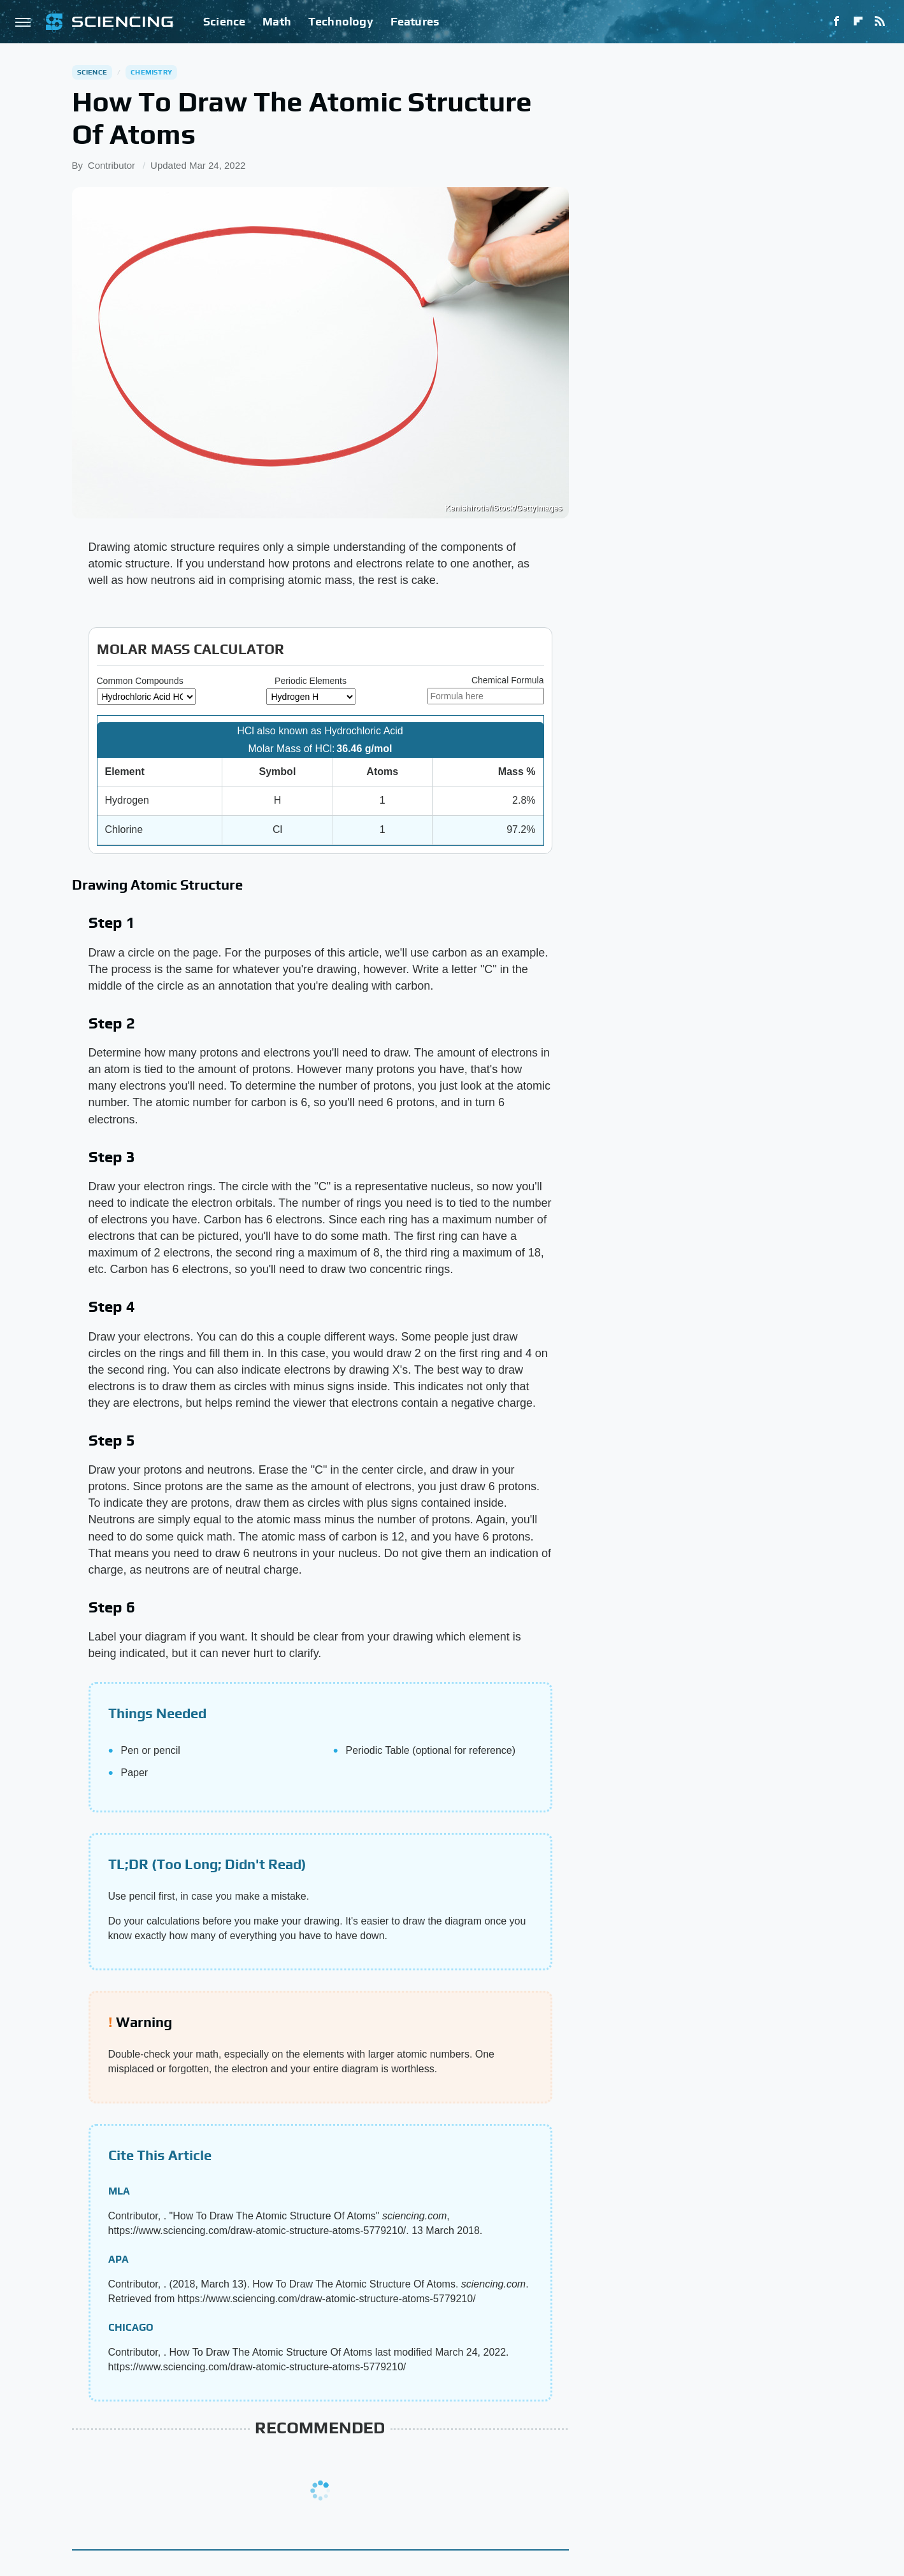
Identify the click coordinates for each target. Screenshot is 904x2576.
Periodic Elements (311, 681)
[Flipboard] (858, 22)
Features (415, 21)
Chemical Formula (507, 680)
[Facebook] (836, 22)
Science (224, 21)
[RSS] (880, 22)
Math (276, 21)
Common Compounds (140, 681)
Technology (340, 21)
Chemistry (151, 72)
